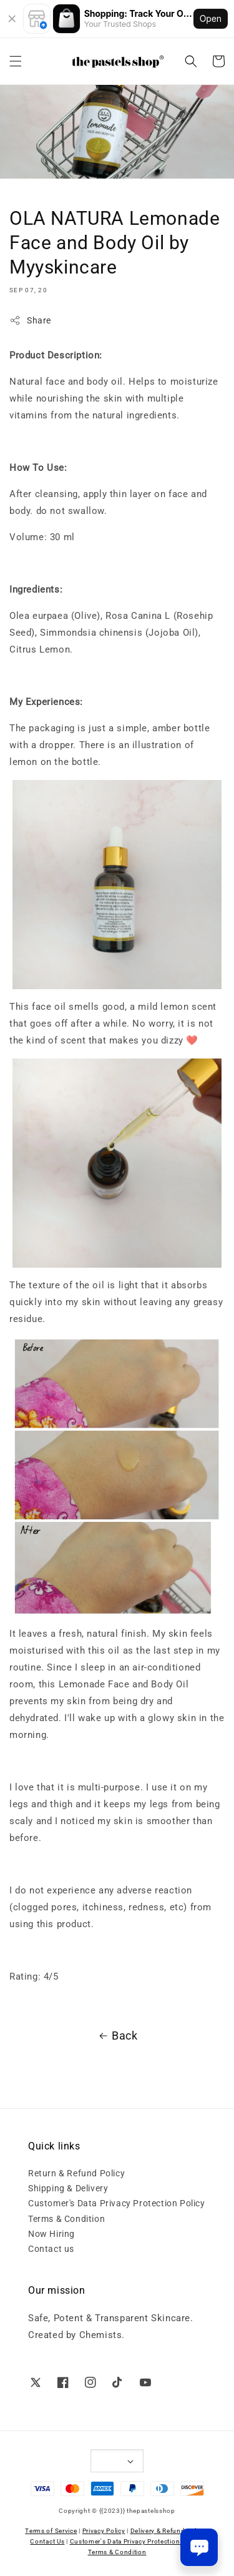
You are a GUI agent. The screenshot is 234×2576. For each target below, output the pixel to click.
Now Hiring (51, 2234)
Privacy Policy (103, 2530)
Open (211, 18)
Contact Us (47, 2541)
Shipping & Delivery (68, 2188)
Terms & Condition (66, 2219)
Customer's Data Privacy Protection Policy (116, 2203)
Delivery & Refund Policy (168, 2530)
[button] (15, 61)
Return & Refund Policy (76, 2173)
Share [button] (30, 320)
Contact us (51, 2249)
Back (116, 2036)
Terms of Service (51, 2530)
